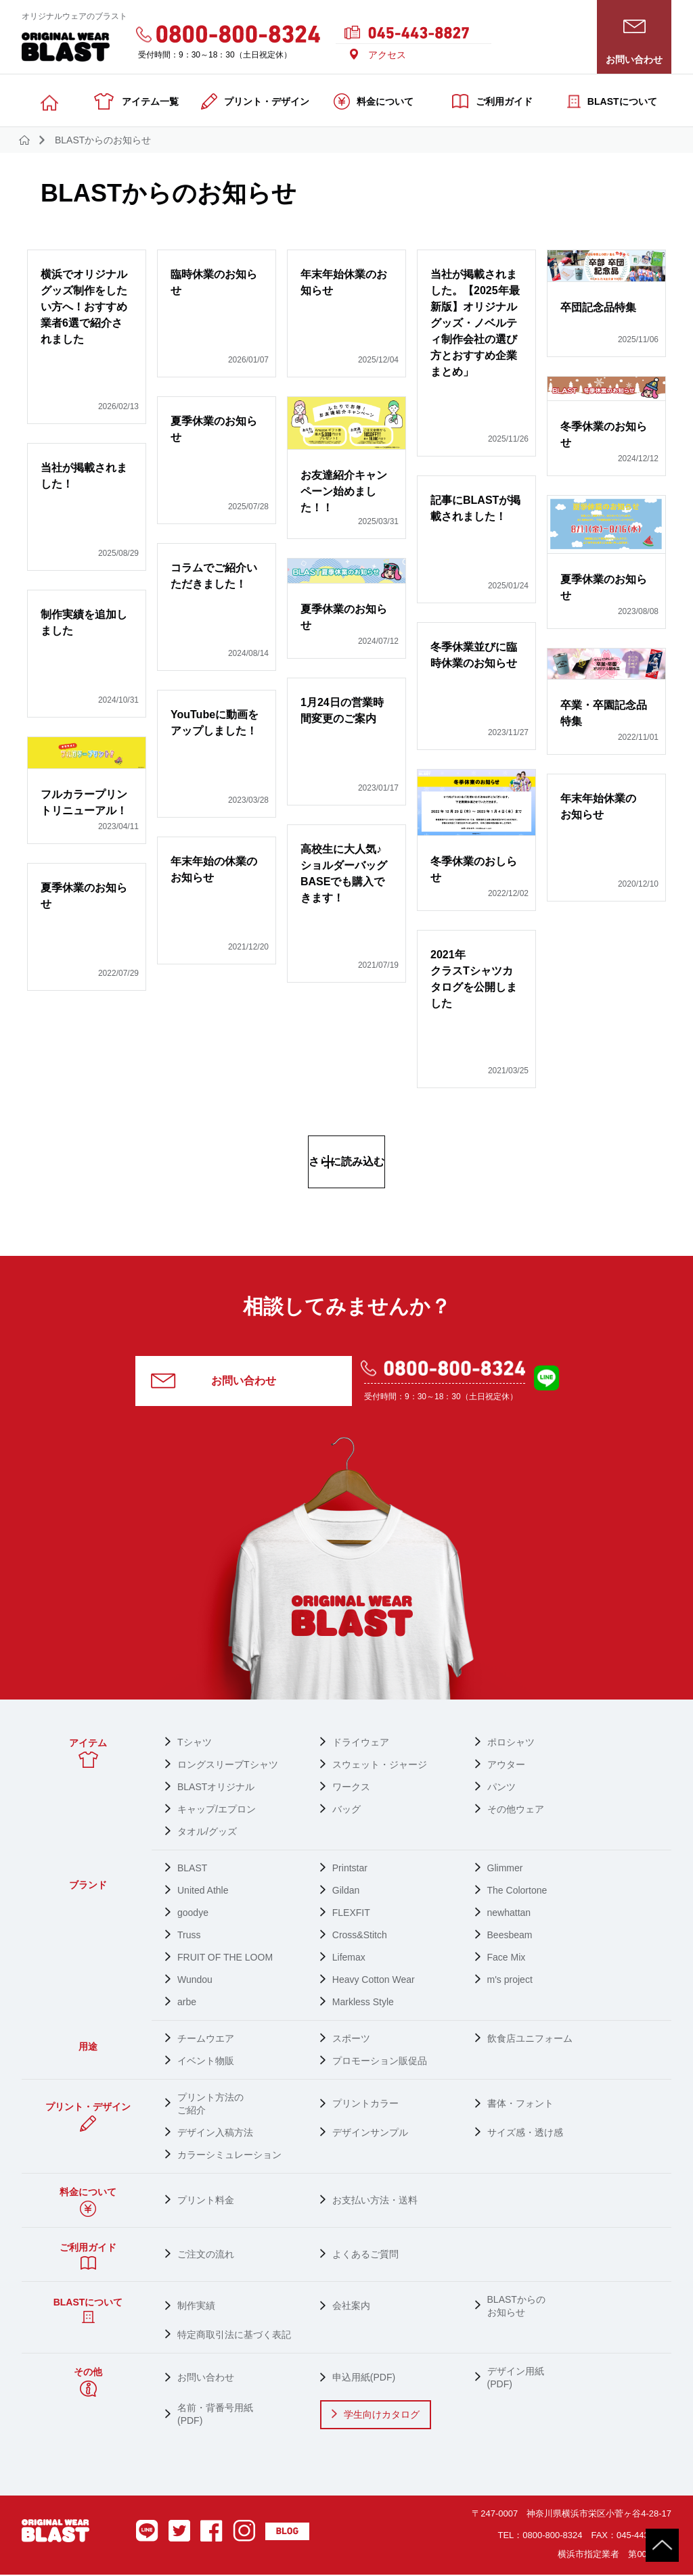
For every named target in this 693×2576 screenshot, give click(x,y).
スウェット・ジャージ (379, 1765)
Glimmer (505, 1869)
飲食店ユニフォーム (530, 2039)
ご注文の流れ (205, 2255)
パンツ (501, 1788)
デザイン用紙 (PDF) (515, 2379)
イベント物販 (205, 2062)
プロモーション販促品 (379, 2062)
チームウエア (205, 2039)
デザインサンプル (370, 2133)
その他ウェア (515, 1810)
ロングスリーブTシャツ (227, 1765)
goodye (192, 1913)
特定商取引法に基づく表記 (234, 2336)
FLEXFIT (351, 1913)
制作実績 (196, 2306)
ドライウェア (360, 1743)
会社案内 (351, 2306)
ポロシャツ (511, 1743)
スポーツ (351, 2039)
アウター (506, 1765)
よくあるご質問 (365, 2255)
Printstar (349, 1869)
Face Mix (506, 1958)
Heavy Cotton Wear (373, 1980)
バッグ (346, 1810)
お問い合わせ (243, 1382)
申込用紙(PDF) (363, 2378)
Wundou (195, 1980)
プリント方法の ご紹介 (210, 2105)
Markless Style (363, 2003)
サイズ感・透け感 (525, 2133)
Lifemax (348, 1958)
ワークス (351, 1788)
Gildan (345, 1891)
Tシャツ (194, 1743)
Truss (188, 1936)
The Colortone (517, 1891)
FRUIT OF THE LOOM (225, 1958)
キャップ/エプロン (216, 1810)
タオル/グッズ (207, 1832)
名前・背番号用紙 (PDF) (215, 2415)
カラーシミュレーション (229, 2156)
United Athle (203, 1891)
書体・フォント (520, 2104)
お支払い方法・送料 (375, 2201)
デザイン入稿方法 (215, 2133)
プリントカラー (365, 2104)
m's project (510, 1980)
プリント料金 (205, 2201)
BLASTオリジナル (215, 1788)
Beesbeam (510, 1936)
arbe (186, 2003)
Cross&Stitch (359, 1936)
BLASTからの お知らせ (516, 2307)
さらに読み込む (346, 1162)
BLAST (192, 1869)
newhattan (509, 1913)
